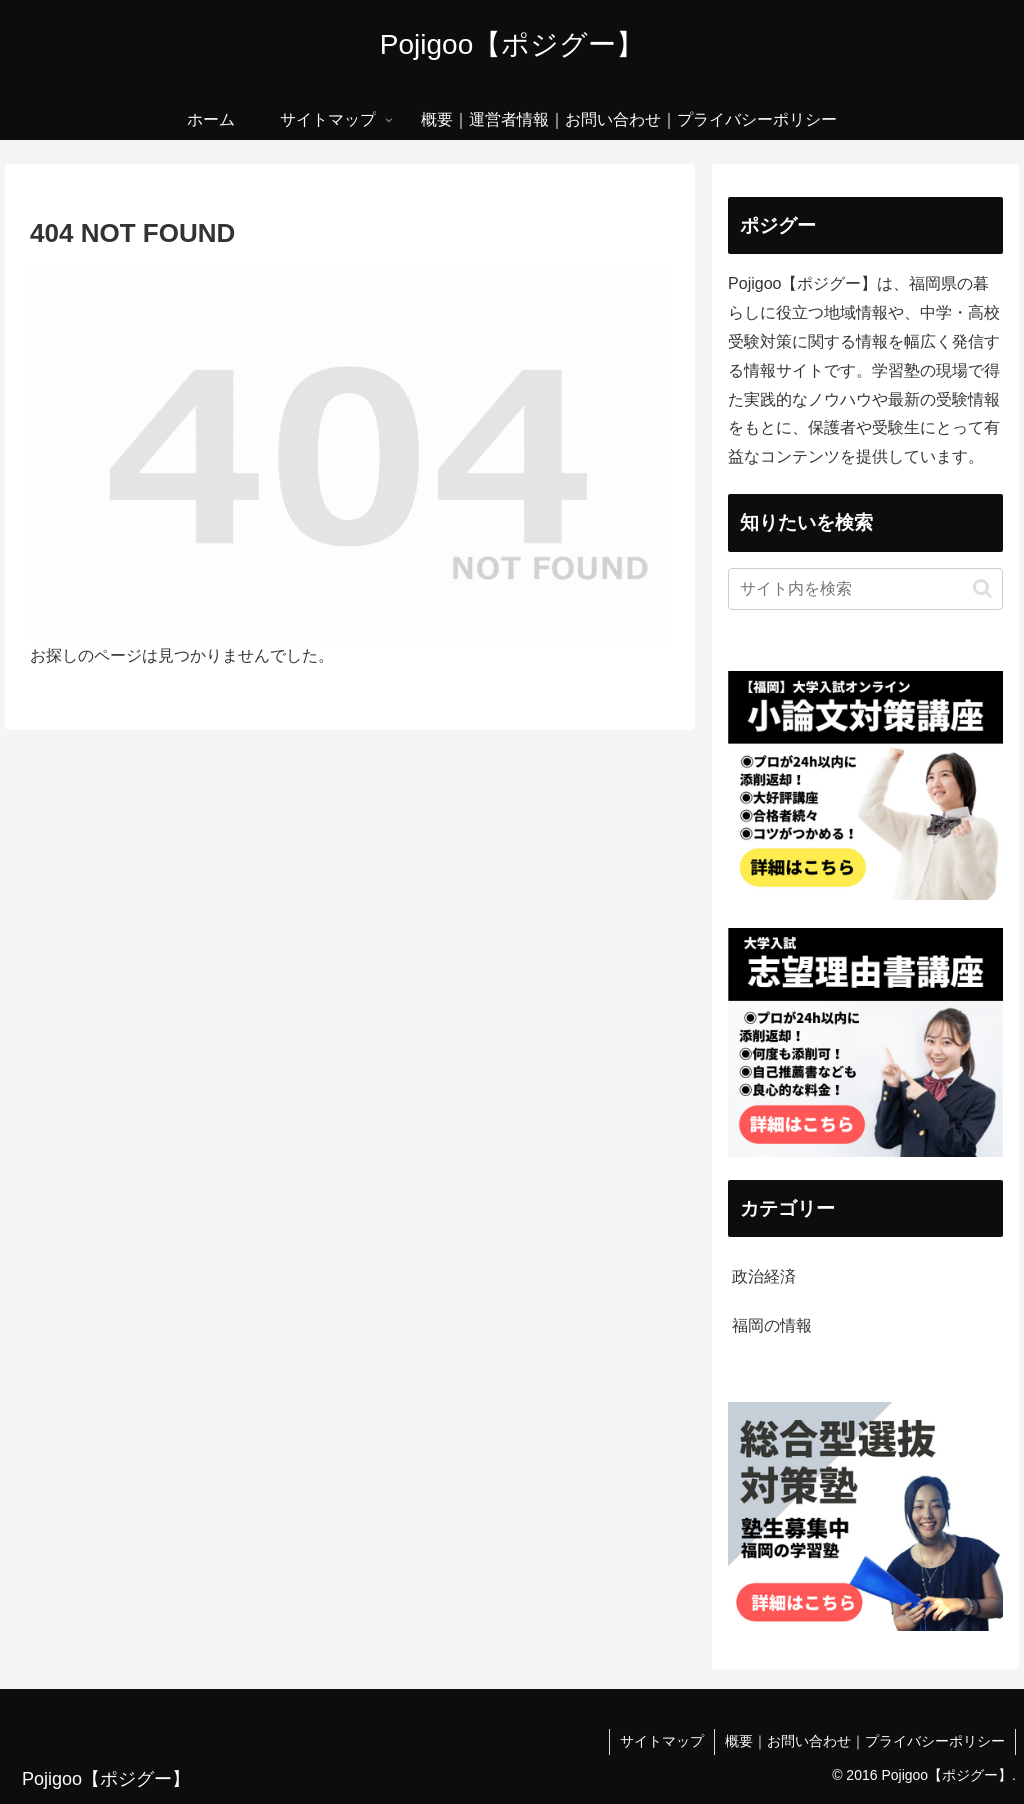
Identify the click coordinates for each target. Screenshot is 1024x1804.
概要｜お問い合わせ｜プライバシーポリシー (865, 1741)
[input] (865, 589)
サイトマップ (662, 1741)
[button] (982, 588)
